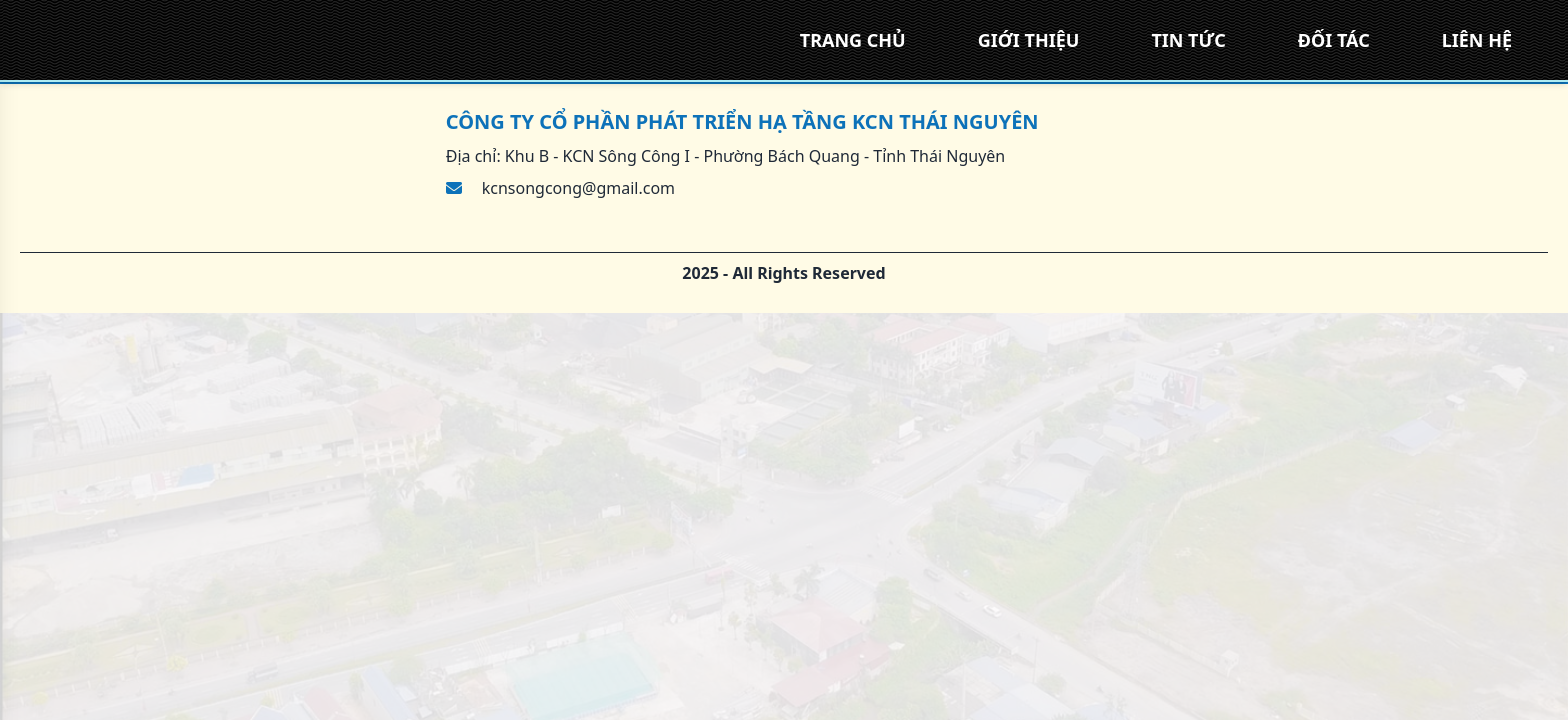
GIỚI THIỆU (1029, 40)
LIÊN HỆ (1477, 40)
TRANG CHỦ (853, 40)
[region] (784, 360)
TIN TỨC (1188, 40)
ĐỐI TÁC (1334, 40)
